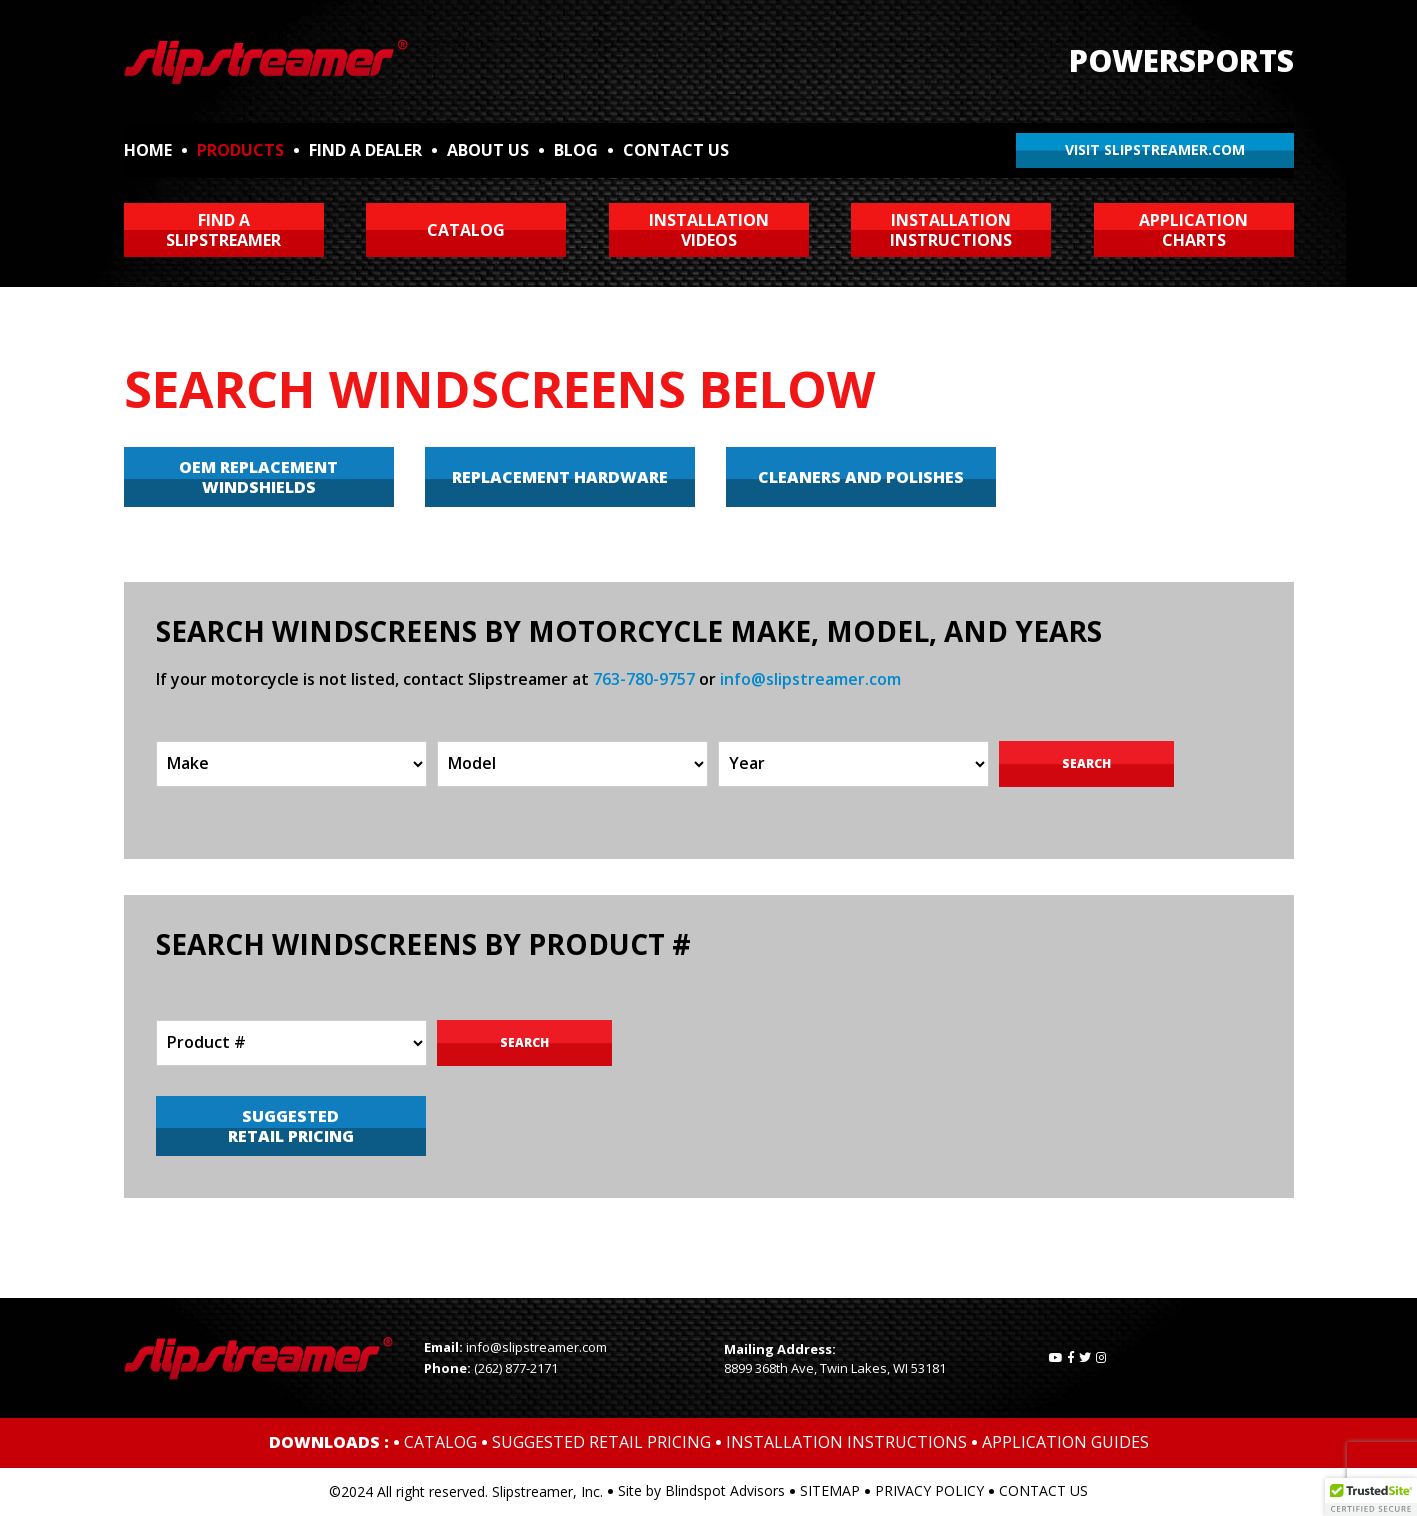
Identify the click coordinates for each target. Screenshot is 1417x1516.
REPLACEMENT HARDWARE (560, 477)
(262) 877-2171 (516, 1368)
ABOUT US (488, 150)
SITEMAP (830, 1490)
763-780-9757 (644, 679)
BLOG (576, 150)
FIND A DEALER (365, 150)
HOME (148, 150)
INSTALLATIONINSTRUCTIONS (951, 230)
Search (1086, 763)
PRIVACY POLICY (929, 1490)
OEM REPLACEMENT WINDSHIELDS (258, 477)
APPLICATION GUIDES (1065, 1442)
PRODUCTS (240, 150)
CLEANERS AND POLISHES (861, 477)
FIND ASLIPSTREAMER (223, 230)
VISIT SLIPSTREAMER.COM (1155, 149)
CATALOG (466, 230)
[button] (1371, 1497)
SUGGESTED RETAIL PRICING (291, 1126)
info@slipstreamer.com (810, 679)
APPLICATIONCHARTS (1193, 230)
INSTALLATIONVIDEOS (709, 230)
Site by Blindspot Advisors (701, 1490)
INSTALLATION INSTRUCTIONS (846, 1442)
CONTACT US (676, 150)
